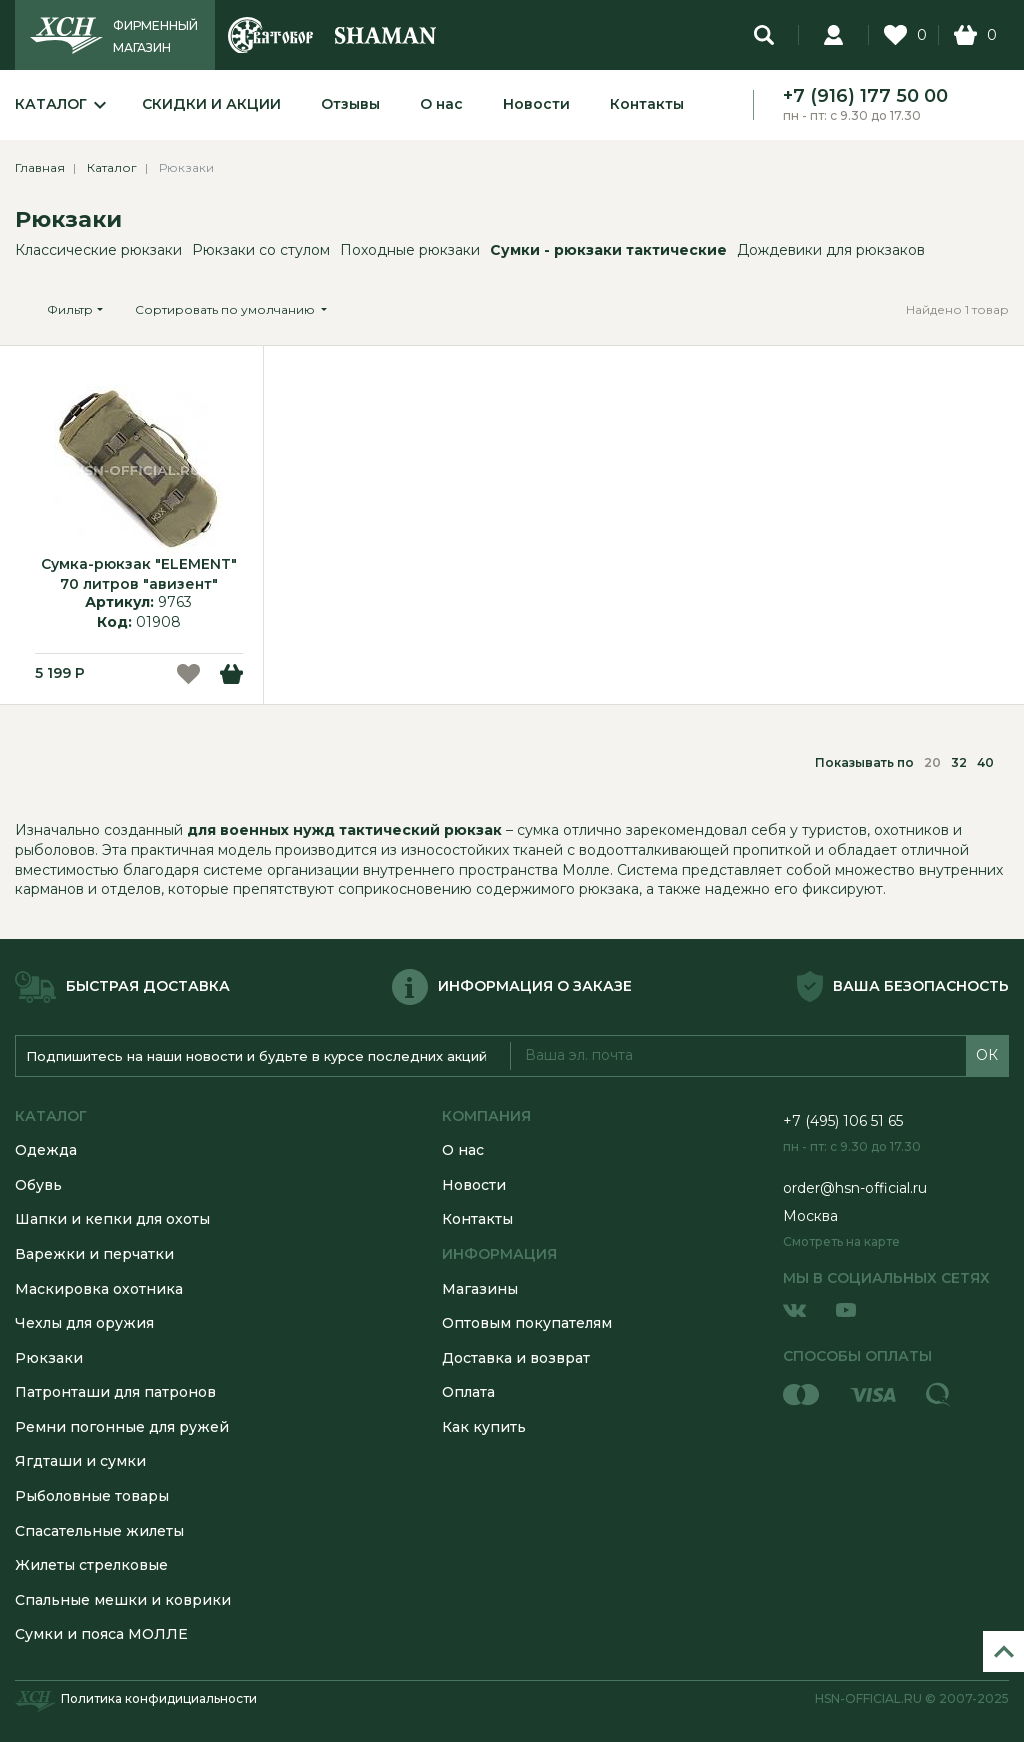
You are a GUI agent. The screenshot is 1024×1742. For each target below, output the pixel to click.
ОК (987, 1055)
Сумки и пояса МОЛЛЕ (101, 1634)
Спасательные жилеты (99, 1531)
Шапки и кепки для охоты (112, 1219)
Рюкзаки (68, 219)
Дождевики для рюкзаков (831, 250)
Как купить (484, 1427)
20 (932, 762)
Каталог (51, 104)
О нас (441, 104)
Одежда (46, 1150)
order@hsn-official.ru (855, 1188)
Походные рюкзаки (410, 250)
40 (985, 762)
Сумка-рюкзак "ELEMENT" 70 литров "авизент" (139, 574)
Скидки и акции (211, 104)
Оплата (468, 1392)
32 (959, 762)
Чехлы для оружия (84, 1323)
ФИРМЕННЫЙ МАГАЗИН (155, 36)
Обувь (38, 1185)
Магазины (480, 1289)
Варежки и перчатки (94, 1254)
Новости (536, 104)
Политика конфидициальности (159, 1698)
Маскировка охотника (99, 1289)
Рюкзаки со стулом (261, 250)
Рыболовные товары (92, 1496)
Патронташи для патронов (115, 1392)
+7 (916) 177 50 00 (865, 96)
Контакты (647, 104)
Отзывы (350, 104)
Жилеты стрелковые (91, 1565)
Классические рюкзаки (98, 250)
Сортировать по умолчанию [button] (226, 309)
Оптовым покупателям (527, 1323)
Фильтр (70, 309)
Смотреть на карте (841, 1241)
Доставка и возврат (516, 1358)
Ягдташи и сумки (80, 1461)
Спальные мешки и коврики (123, 1600)
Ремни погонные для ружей (122, 1427)
